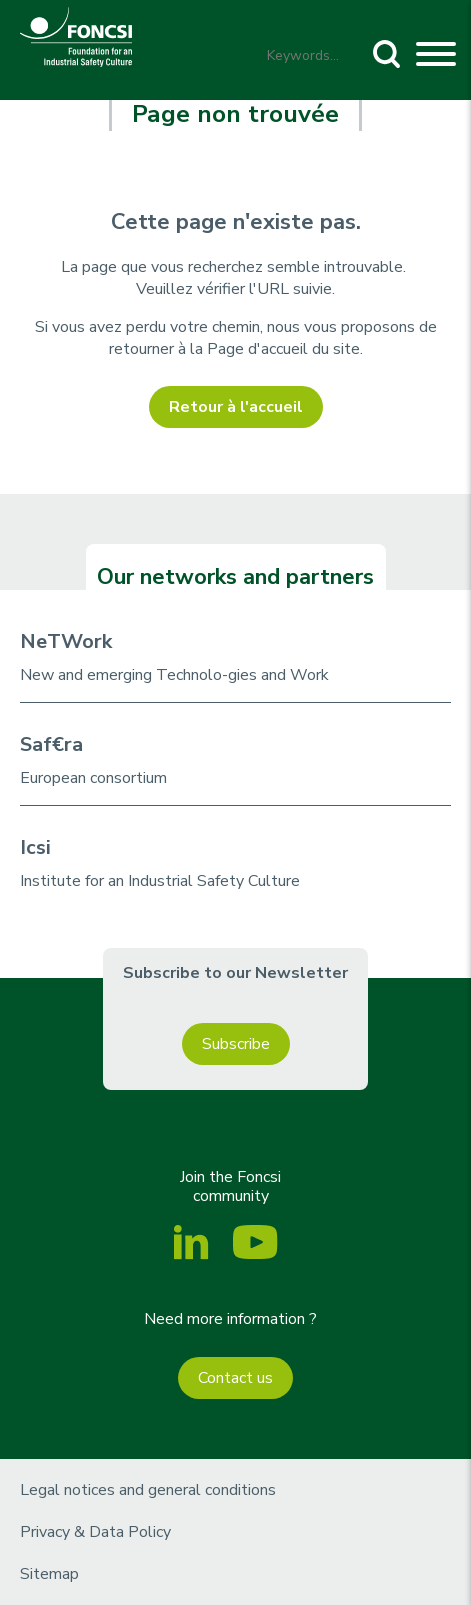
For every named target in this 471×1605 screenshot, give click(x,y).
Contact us (235, 1378)
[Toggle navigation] (436, 57)
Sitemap (49, 1574)
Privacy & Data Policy (95, 1532)
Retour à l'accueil (236, 407)
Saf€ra (51, 744)
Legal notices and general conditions (148, 1490)
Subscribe (236, 1044)
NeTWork (66, 641)
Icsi (35, 847)
